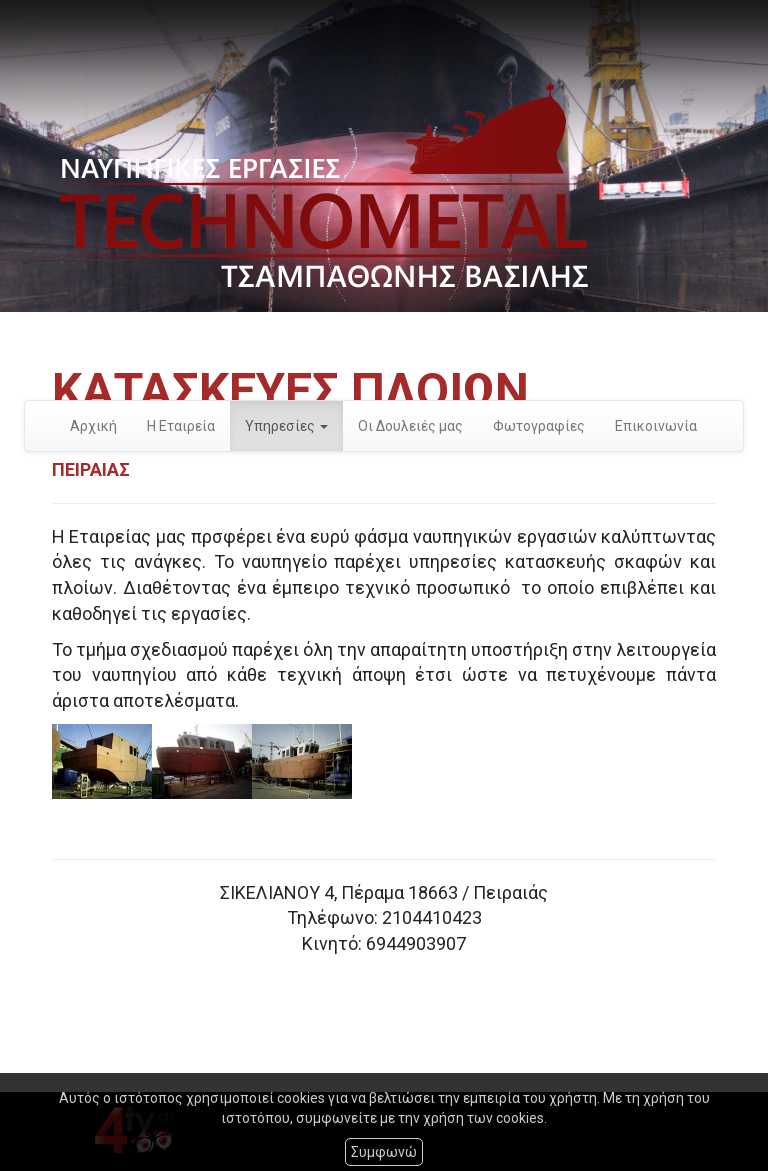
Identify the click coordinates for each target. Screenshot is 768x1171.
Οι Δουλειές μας (410, 426)
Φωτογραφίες (539, 426)
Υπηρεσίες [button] (286, 426)
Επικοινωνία (656, 426)
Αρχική (93, 426)
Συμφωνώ (384, 1152)
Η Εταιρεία (181, 426)
